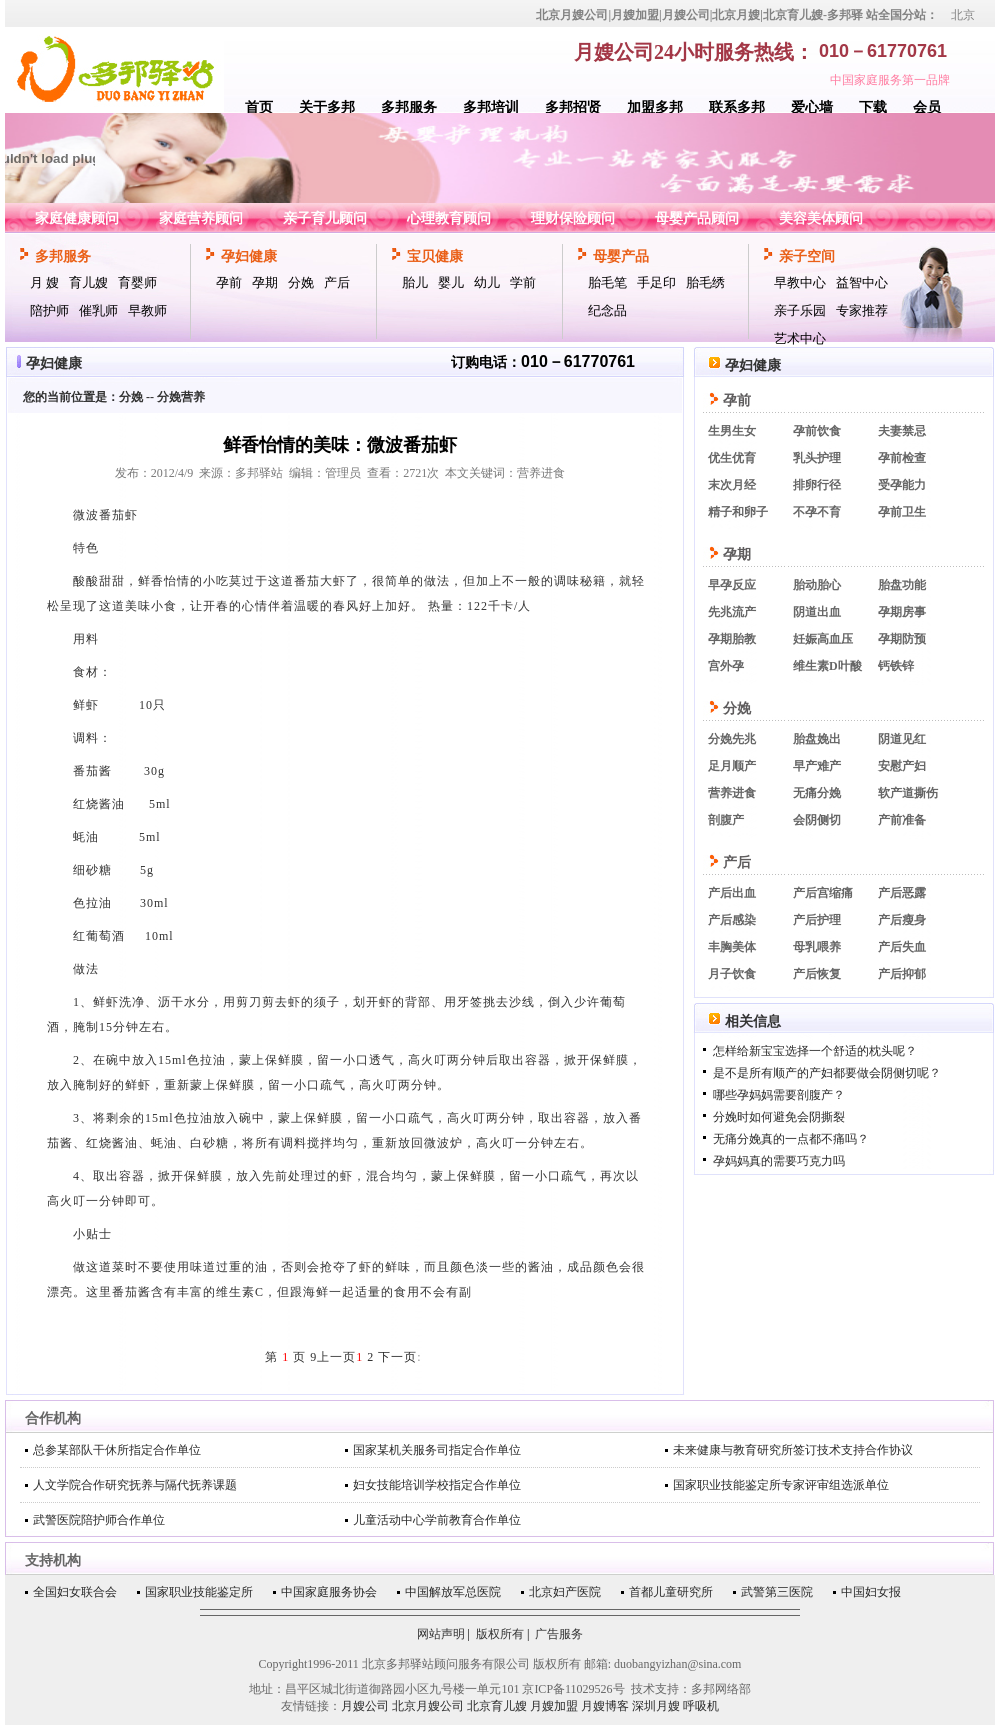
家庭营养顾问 (201, 218)
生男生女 (732, 431)
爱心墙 (812, 107)
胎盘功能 (902, 585)
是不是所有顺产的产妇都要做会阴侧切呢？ (827, 1073)
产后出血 (732, 893)
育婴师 (137, 282)
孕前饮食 (817, 431)
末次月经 (732, 485)
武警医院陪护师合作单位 (99, 1520)
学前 (523, 282)
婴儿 (451, 282)
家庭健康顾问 (77, 218)
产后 (337, 282)
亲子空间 (807, 256)
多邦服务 (409, 107)
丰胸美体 (732, 947)
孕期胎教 (732, 639)
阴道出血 (817, 612)
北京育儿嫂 (497, 1706)
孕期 (265, 282)
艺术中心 (800, 338)
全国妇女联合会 (75, 1592)
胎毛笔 (607, 282)
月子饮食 (732, 974)
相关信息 (753, 1021)
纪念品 (607, 310)
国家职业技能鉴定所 (199, 1592)
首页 (259, 107)
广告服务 (559, 1634)
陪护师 (49, 310)
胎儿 (415, 282)
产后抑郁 (902, 974)
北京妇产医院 (565, 1592)
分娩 (301, 282)
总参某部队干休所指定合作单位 (117, 1450)
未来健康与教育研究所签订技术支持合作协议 (793, 1450)
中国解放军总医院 (453, 1592)
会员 (927, 107)
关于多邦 (327, 107)
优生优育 (732, 458)
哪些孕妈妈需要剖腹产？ (779, 1095)
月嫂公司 (365, 1706)
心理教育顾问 (449, 218)
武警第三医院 (777, 1592)
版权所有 (500, 1634)
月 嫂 (44, 282)
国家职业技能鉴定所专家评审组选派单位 (781, 1485)
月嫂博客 (605, 1706)
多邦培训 (491, 107)
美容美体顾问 (821, 218)
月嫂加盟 (554, 1706)
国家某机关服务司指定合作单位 (437, 1450)
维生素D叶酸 (827, 666)
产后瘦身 (902, 920)
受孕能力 (902, 485)
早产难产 (817, 766)
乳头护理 (817, 458)
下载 (873, 107)
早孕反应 (732, 585)
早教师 (147, 310)
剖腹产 (726, 820)
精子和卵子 (738, 512)
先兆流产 (732, 612)
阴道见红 (902, 739)
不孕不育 (817, 512)
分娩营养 (181, 397)
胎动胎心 (817, 585)
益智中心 (862, 282)
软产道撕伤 (908, 793)
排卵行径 (817, 485)
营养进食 (732, 793)
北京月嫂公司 (428, 1706)
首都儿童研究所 (671, 1592)
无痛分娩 (817, 793)
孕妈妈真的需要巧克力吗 (779, 1161)
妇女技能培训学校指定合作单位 (437, 1485)
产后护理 (817, 920)
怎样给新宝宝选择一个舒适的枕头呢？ (815, 1051)
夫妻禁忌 (902, 431)
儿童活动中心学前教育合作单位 (437, 1520)
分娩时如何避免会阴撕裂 (779, 1117)
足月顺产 (732, 766)
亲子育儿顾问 (325, 218)
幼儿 (487, 282)
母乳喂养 (817, 947)
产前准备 (902, 820)
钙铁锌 (896, 666)
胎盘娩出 (817, 739)
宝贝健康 (435, 256)
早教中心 (800, 282)
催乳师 (98, 310)
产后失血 (902, 947)
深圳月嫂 (656, 1706)
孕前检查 (902, 458)
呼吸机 (701, 1706)
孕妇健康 (249, 256)
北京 (963, 15)
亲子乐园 (800, 310)
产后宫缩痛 (823, 893)
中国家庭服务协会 (329, 1592)
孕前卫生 (902, 512)
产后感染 (732, 920)
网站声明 (441, 1634)
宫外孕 (726, 666)
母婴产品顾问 (697, 218)
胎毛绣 (705, 282)
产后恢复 (817, 974)
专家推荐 (862, 310)
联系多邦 (737, 107)
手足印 (656, 282)
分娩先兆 (732, 739)
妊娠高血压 (823, 639)
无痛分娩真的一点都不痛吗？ (791, 1139)
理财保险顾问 (573, 218)
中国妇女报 (871, 1592)
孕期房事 (902, 612)
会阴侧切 (817, 820)
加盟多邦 (655, 107)
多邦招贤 (573, 107)
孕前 (229, 282)
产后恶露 (902, 893)
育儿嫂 (88, 282)
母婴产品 (621, 256)
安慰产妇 (902, 766)
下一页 (397, 1357)
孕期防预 (902, 639)
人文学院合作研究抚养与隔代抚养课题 (135, 1485)
